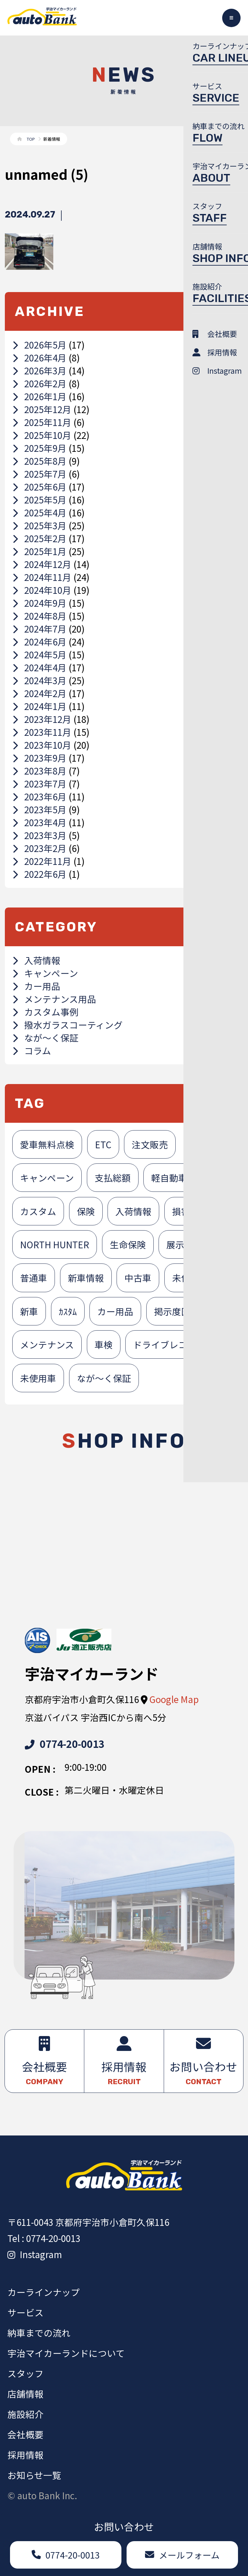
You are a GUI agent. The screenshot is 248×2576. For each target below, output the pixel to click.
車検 (104, 1344)
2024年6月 (39, 641)
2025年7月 (39, 473)
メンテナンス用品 (54, 998)
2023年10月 (41, 744)
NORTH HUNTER (54, 1244)
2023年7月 (39, 783)
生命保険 (128, 1244)
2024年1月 (39, 706)
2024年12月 (41, 564)
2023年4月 (39, 822)
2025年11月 (41, 422)
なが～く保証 (45, 1037)
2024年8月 (39, 615)
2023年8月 (39, 770)
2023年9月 (39, 757)
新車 (29, 1311)
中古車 (137, 1277)
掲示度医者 (176, 1311)
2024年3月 (39, 680)
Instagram (34, 2254)
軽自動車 (169, 1177)
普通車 (33, 1277)
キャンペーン (45, 973)
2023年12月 (41, 719)
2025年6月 (39, 486)
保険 (86, 1211)
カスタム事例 (45, 1011)
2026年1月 (39, 396)
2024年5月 (39, 654)
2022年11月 (41, 861)
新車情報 (86, 1277)
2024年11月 (41, 577)
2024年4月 (39, 667)
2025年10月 (41, 435)
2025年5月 (39, 499)
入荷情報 (36, 960)
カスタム (38, 1211)
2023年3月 (39, 835)
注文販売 (150, 1144)
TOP (31, 139)
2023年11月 (41, 731)
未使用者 (190, 1277)
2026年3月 (39, 370)
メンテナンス (47, 1344)
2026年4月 (39, 357)
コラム (31, 1050)
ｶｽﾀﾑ (68, 1311)
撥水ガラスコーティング (67, 1024)
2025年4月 (39, 512)
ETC (103, 1144)
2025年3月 (39, 525)
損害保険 (190, 1211)
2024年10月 (41, 589)
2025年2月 (39, 538)
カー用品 (36, 985)
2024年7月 (39, 628)
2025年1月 (39, 551)
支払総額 (113, 1177)
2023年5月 (39, 809)
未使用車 (38, 1378)
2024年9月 (39, 602)
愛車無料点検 (47, 1144)
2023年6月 (39, 796)
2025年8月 (39, 460)
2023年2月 (39, 848)
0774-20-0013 (64, 1743)
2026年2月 (39, 383)
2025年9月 (39, 447)
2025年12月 (41, 409)
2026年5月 (39, 344)
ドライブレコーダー (173, 1344)
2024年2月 (39, 693)
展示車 (179, 1244)
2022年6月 (39, 873)
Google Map (174, 1699)
